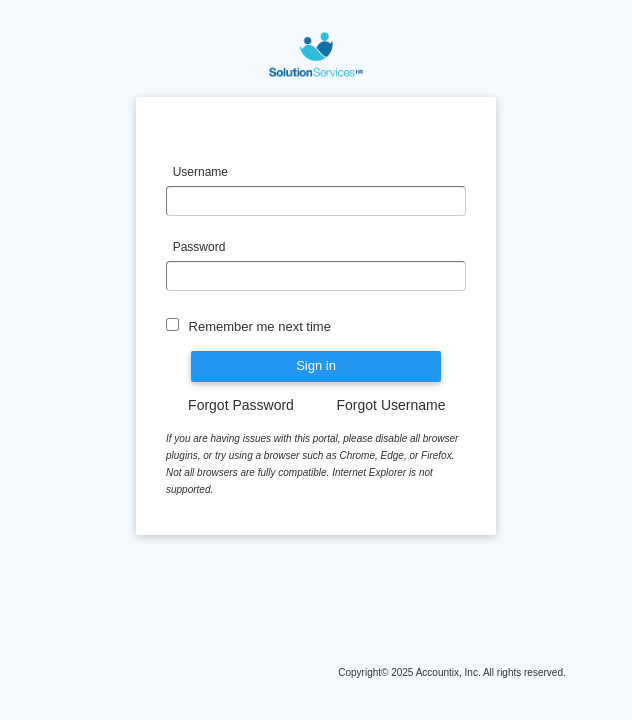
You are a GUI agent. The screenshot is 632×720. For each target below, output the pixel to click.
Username (200, 172)
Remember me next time (258, 326)
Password (200, 247)
